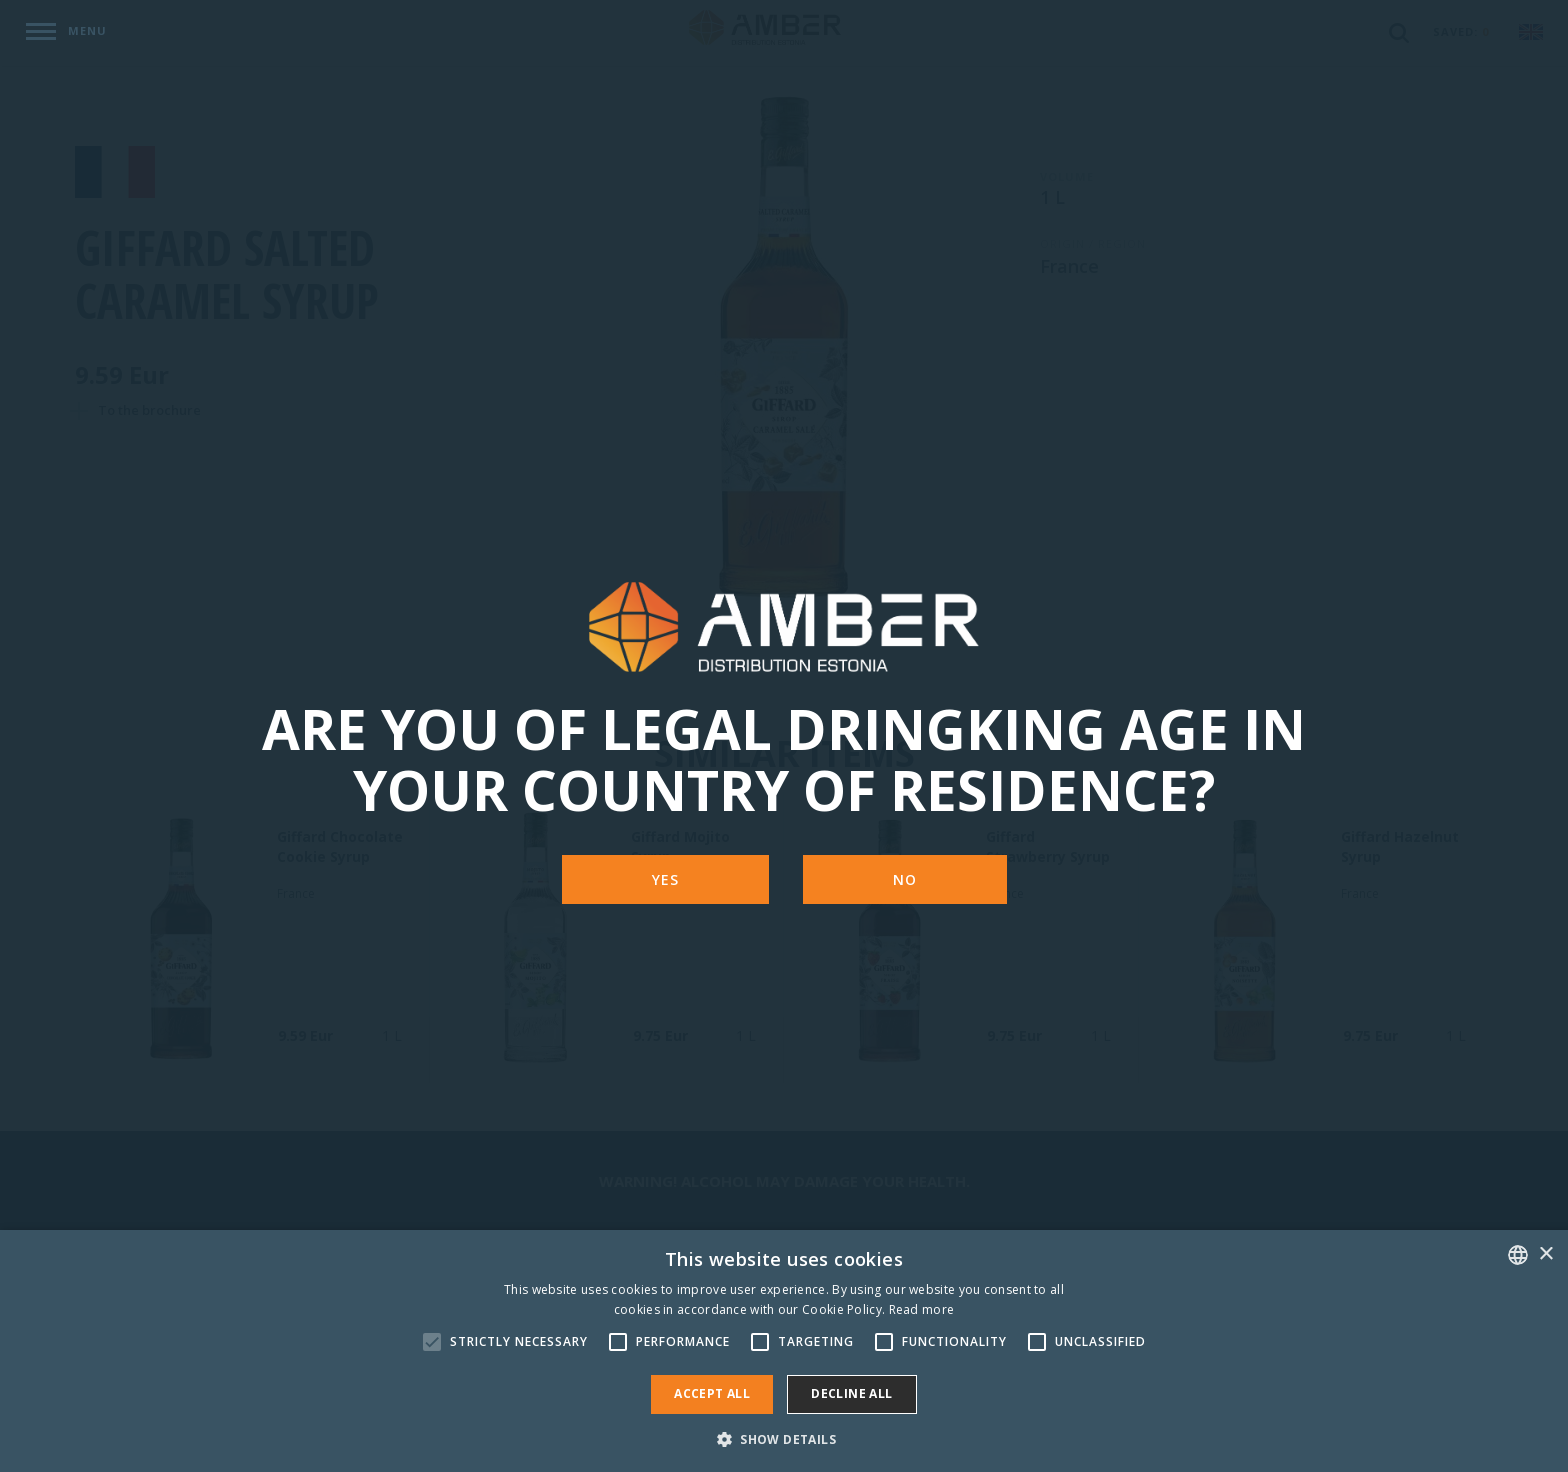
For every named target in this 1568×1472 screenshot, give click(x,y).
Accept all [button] (712, 1393)
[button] (784, 1438)
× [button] (1545, 1254)
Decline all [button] (851, 1393)
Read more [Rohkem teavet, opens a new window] (922, 1309)
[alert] (784, 1351)
